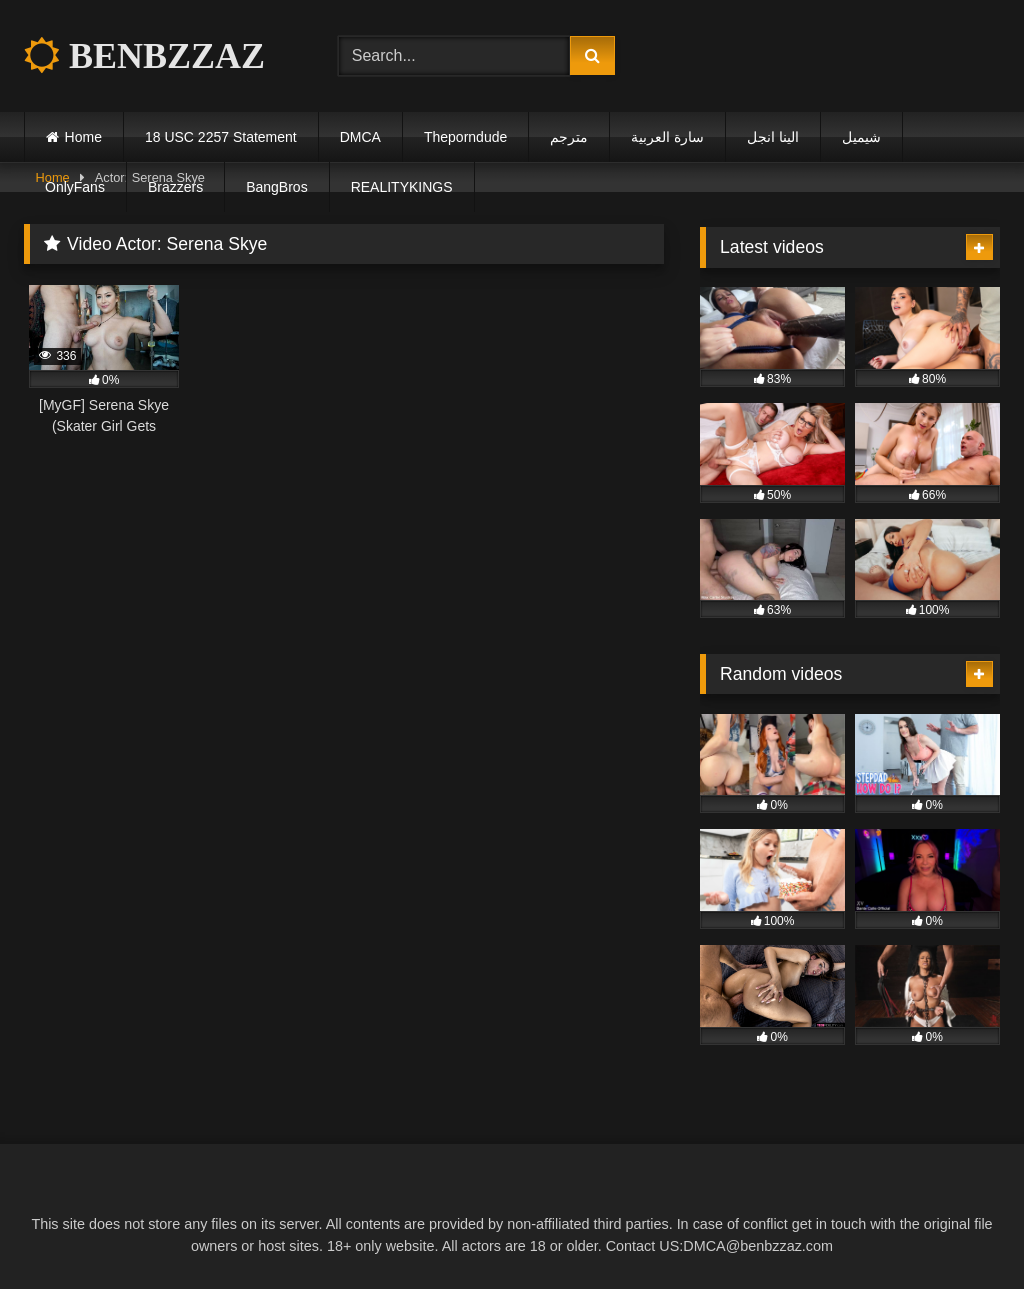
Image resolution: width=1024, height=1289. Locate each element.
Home (83, 137)
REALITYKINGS (402, 187)
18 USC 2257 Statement (221, 137)
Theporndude (465, 137)
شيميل (861, 137)
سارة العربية (667, 137)
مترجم (569, 137)
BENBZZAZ (144, 56)
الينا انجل (773, 137)
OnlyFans (75, 187)
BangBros (276, 187)
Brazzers (175, 187)
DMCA (360, 137)
